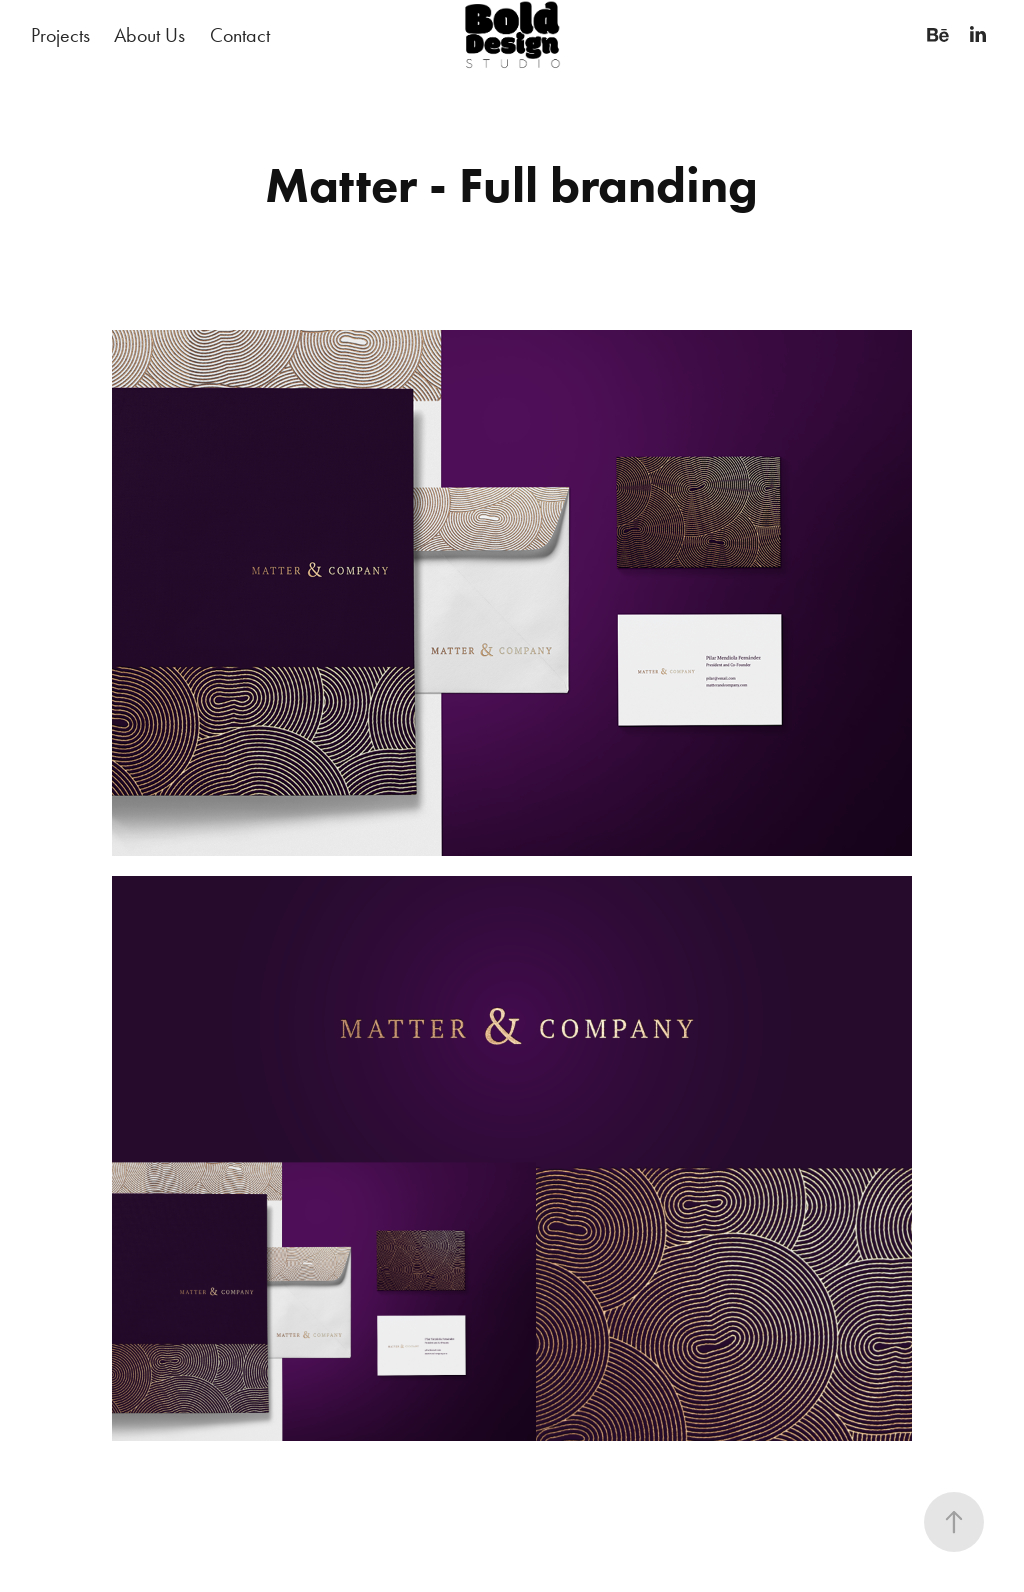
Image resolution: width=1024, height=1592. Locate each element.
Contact (240, 35)
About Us (149, 35)
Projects (60, 35)
